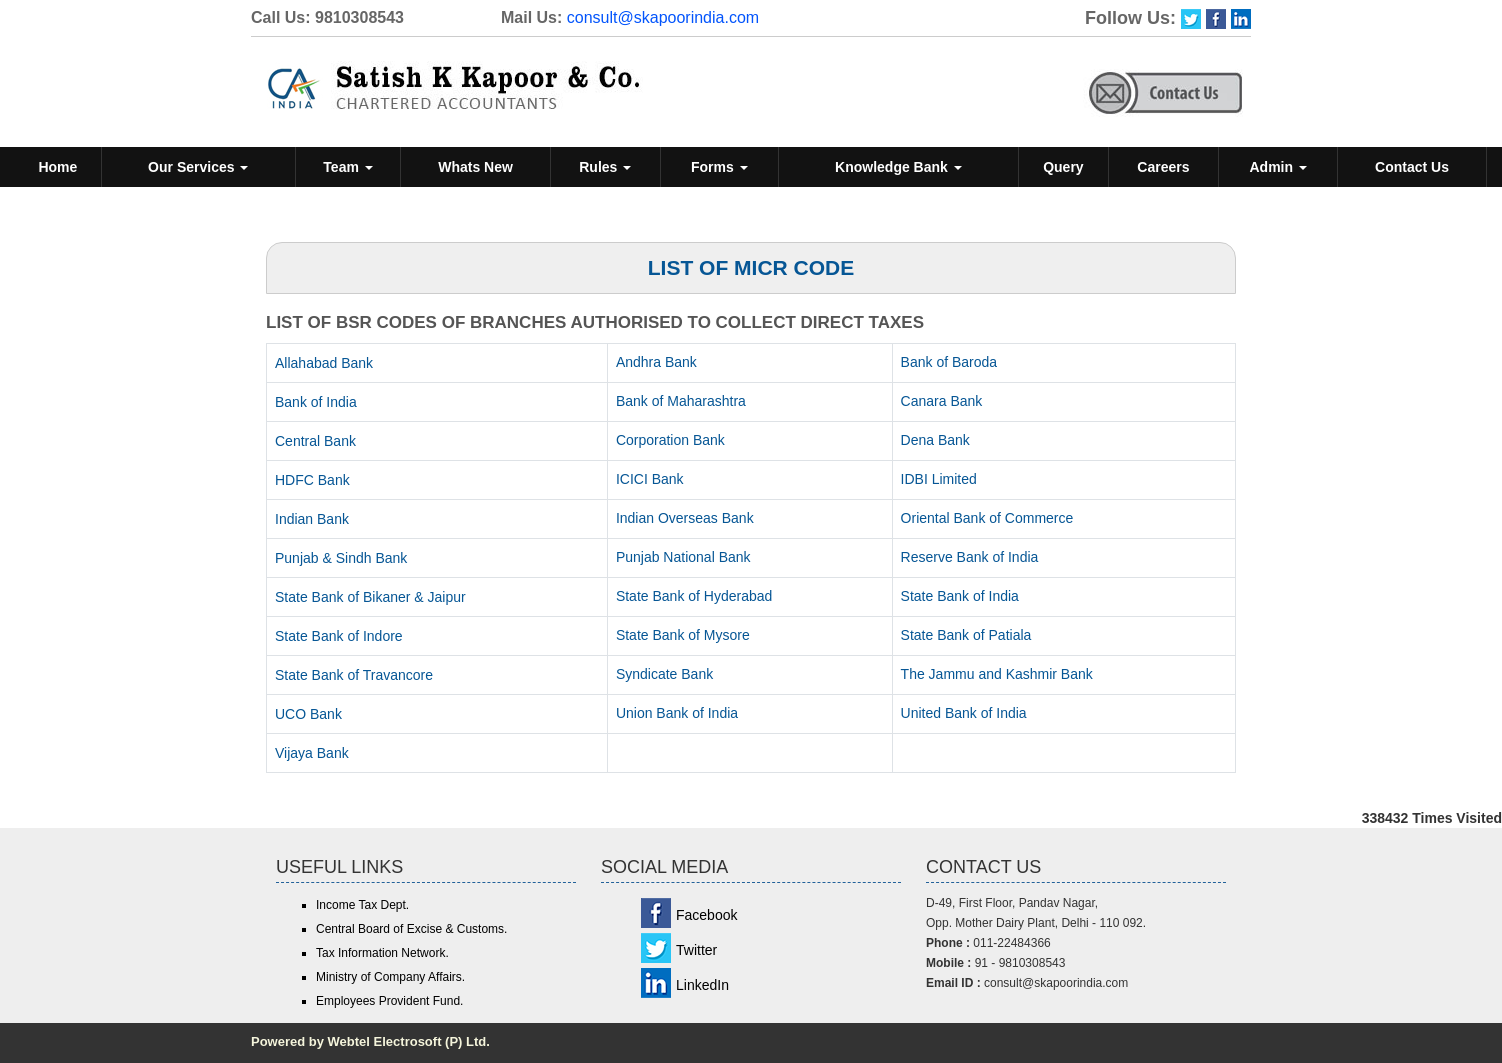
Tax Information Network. (382, 953)
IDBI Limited (939, 479)
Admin (1277, 167)
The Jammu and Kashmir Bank (997, 674)
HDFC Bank (312, 480)
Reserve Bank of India (970, 557)
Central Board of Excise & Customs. (411, 929)
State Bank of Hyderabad (694, 596)
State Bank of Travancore (354, 675)
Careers (1163, 167)
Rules (605, 167)
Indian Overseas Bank (685, 518)
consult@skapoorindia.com (663, 17)
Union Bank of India (677, 713)
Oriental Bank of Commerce (987, 518)
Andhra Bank (656, 362)
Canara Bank (942, 401)
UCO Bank (308, 714)
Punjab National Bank (683, 557)
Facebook (706, 915)
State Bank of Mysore (683, 635)
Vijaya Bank (312, 753)
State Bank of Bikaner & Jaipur (370, 597)
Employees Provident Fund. (389, 1001)
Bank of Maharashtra (681, 401)
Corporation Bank (670, 440)
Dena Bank (935, 440)
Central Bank (315, 441)
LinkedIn (702, 985)
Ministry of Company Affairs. (390, 977)
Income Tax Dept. (362, 905)
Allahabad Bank (324, 363)
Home (57, 167)
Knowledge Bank (898, 167)
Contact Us (1412, 167)
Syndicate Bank (664, 674)
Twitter (696, 950)
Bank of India (316, 402)
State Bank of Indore (339, 636)
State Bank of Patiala (966, 635)
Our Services (198, 167)
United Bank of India (964, 713)
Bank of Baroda (949, 362)
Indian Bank (312, 519)
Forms (719, 167)
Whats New (475, 167)
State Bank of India (960, 596)
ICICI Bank (650, 479)
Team (347, 167)
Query (1063, 167)
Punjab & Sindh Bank (341, 558)
